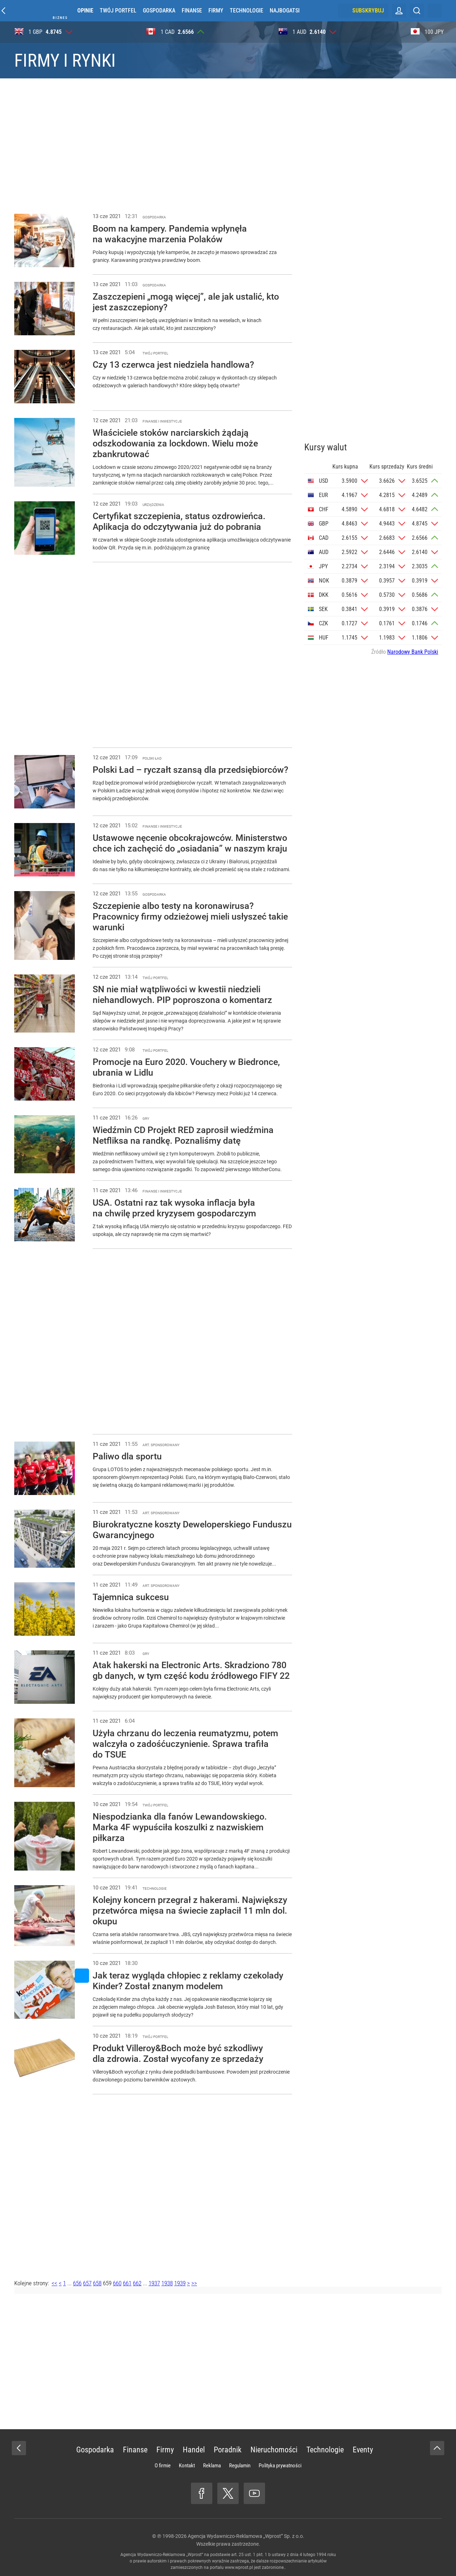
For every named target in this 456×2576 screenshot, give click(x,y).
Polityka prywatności (280, 2465)
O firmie (163, 2465)
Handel (194, 2449)
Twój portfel (118, 10)
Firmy (215, 10)
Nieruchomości (273, 2449)
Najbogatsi (285, 10)
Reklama (212, 2465)
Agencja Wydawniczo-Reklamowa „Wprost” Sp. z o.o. (246, 2536)
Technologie (246, 10)
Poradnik (228, 2449)
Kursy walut (325, 447)
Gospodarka (159, 10)
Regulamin (239, 2465)
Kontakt (187, 2465)
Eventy (363, 2449)
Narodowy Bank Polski (412, 651)
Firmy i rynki (65, 60)
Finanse (192, 10)
